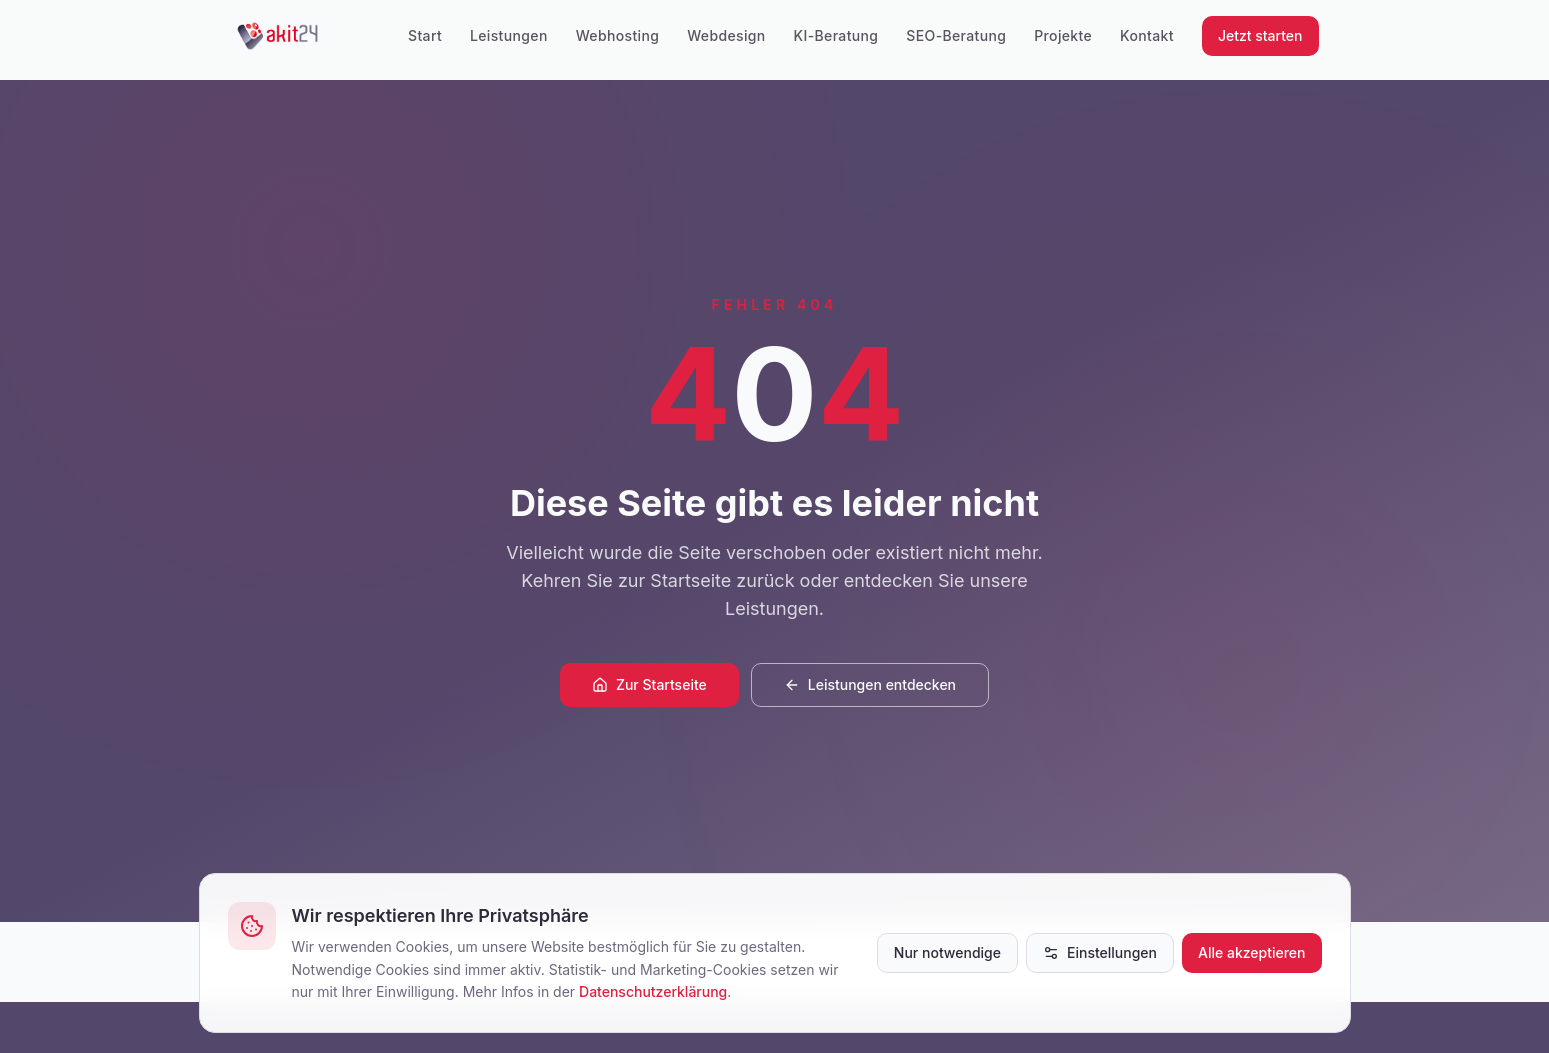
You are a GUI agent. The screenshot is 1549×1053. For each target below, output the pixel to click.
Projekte (1063, 35)
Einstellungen (1100, 952)
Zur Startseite (649, 684)
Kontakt (1147, 35)
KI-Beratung (836, 35)
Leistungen (509, 35)
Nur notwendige (947, 952)
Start (425, 35)
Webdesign (726, 35)
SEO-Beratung (956, 35)
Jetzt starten (1260, 35)
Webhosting (618, 35)
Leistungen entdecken (870, 684)
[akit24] (278, 36)
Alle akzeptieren (1252, 952)
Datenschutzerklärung (653, 991)
